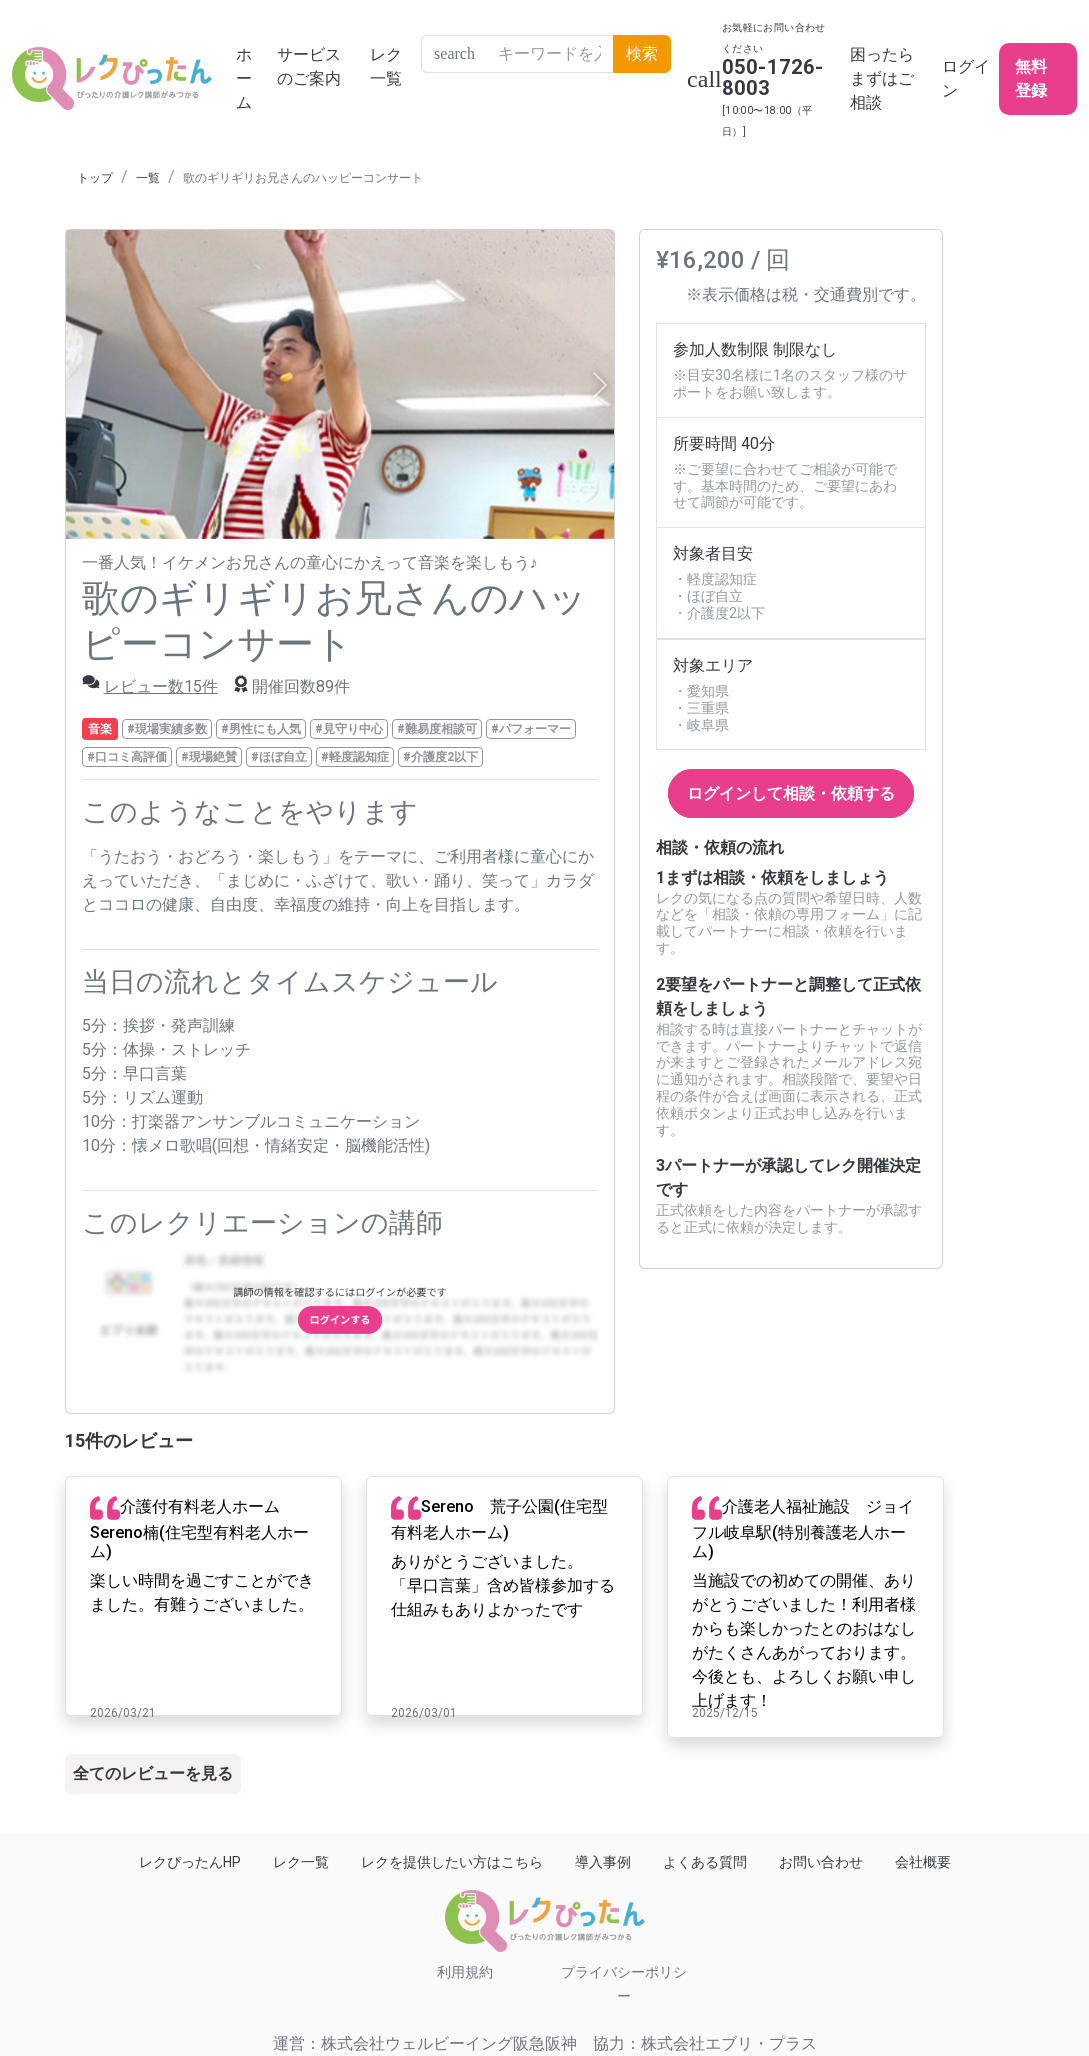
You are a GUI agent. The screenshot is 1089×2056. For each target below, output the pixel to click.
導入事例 (603, 1862)
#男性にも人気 (261, 729)
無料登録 (1031, 78)
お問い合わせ (821, 1862)
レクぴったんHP (190, 1862)
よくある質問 (705, 1862)
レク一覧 (386, 66)
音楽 (100, 729)
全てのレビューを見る (153, 1773)
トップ (95, 178)
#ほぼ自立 (279, 757)
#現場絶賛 (209, 757)
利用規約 (465, 1972)
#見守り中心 (349, 729)
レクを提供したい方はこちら (452, 1862)
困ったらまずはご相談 (882, 78)
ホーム (244, 78)
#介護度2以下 (440, 757)
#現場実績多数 (167, 729)
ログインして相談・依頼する (791, 793)
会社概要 (923, 1862)
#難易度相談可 (437, 729)
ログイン (966, 78)
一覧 (148, 178)
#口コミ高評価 (127, 757)
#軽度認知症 (355, 757)
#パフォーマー (531, 729)
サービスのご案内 (309, 66)
